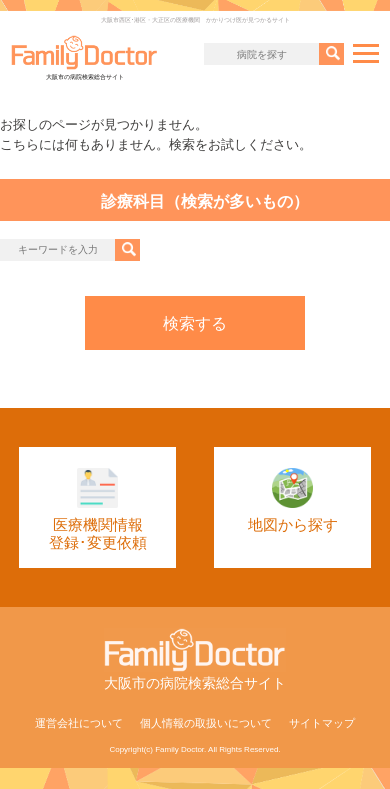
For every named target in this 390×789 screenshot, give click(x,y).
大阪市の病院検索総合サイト (84, 57)
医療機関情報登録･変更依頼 (98, 510)
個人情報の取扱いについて (206, 723)
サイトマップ (322, 723)
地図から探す (293, 501)
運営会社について (79, 723)
